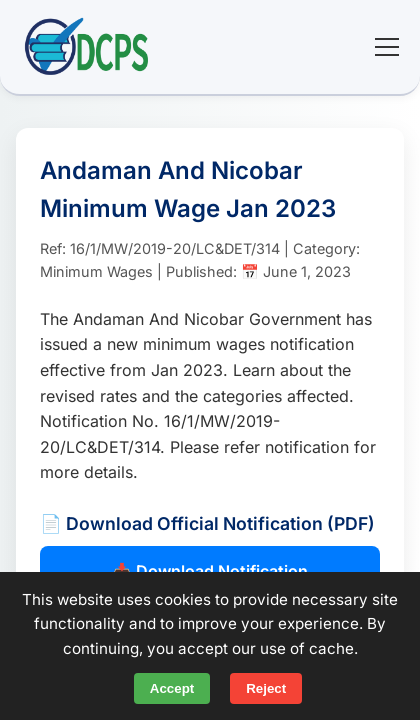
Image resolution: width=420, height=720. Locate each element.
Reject (266, 688)
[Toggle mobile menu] (387, 47)
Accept (172, 688)
